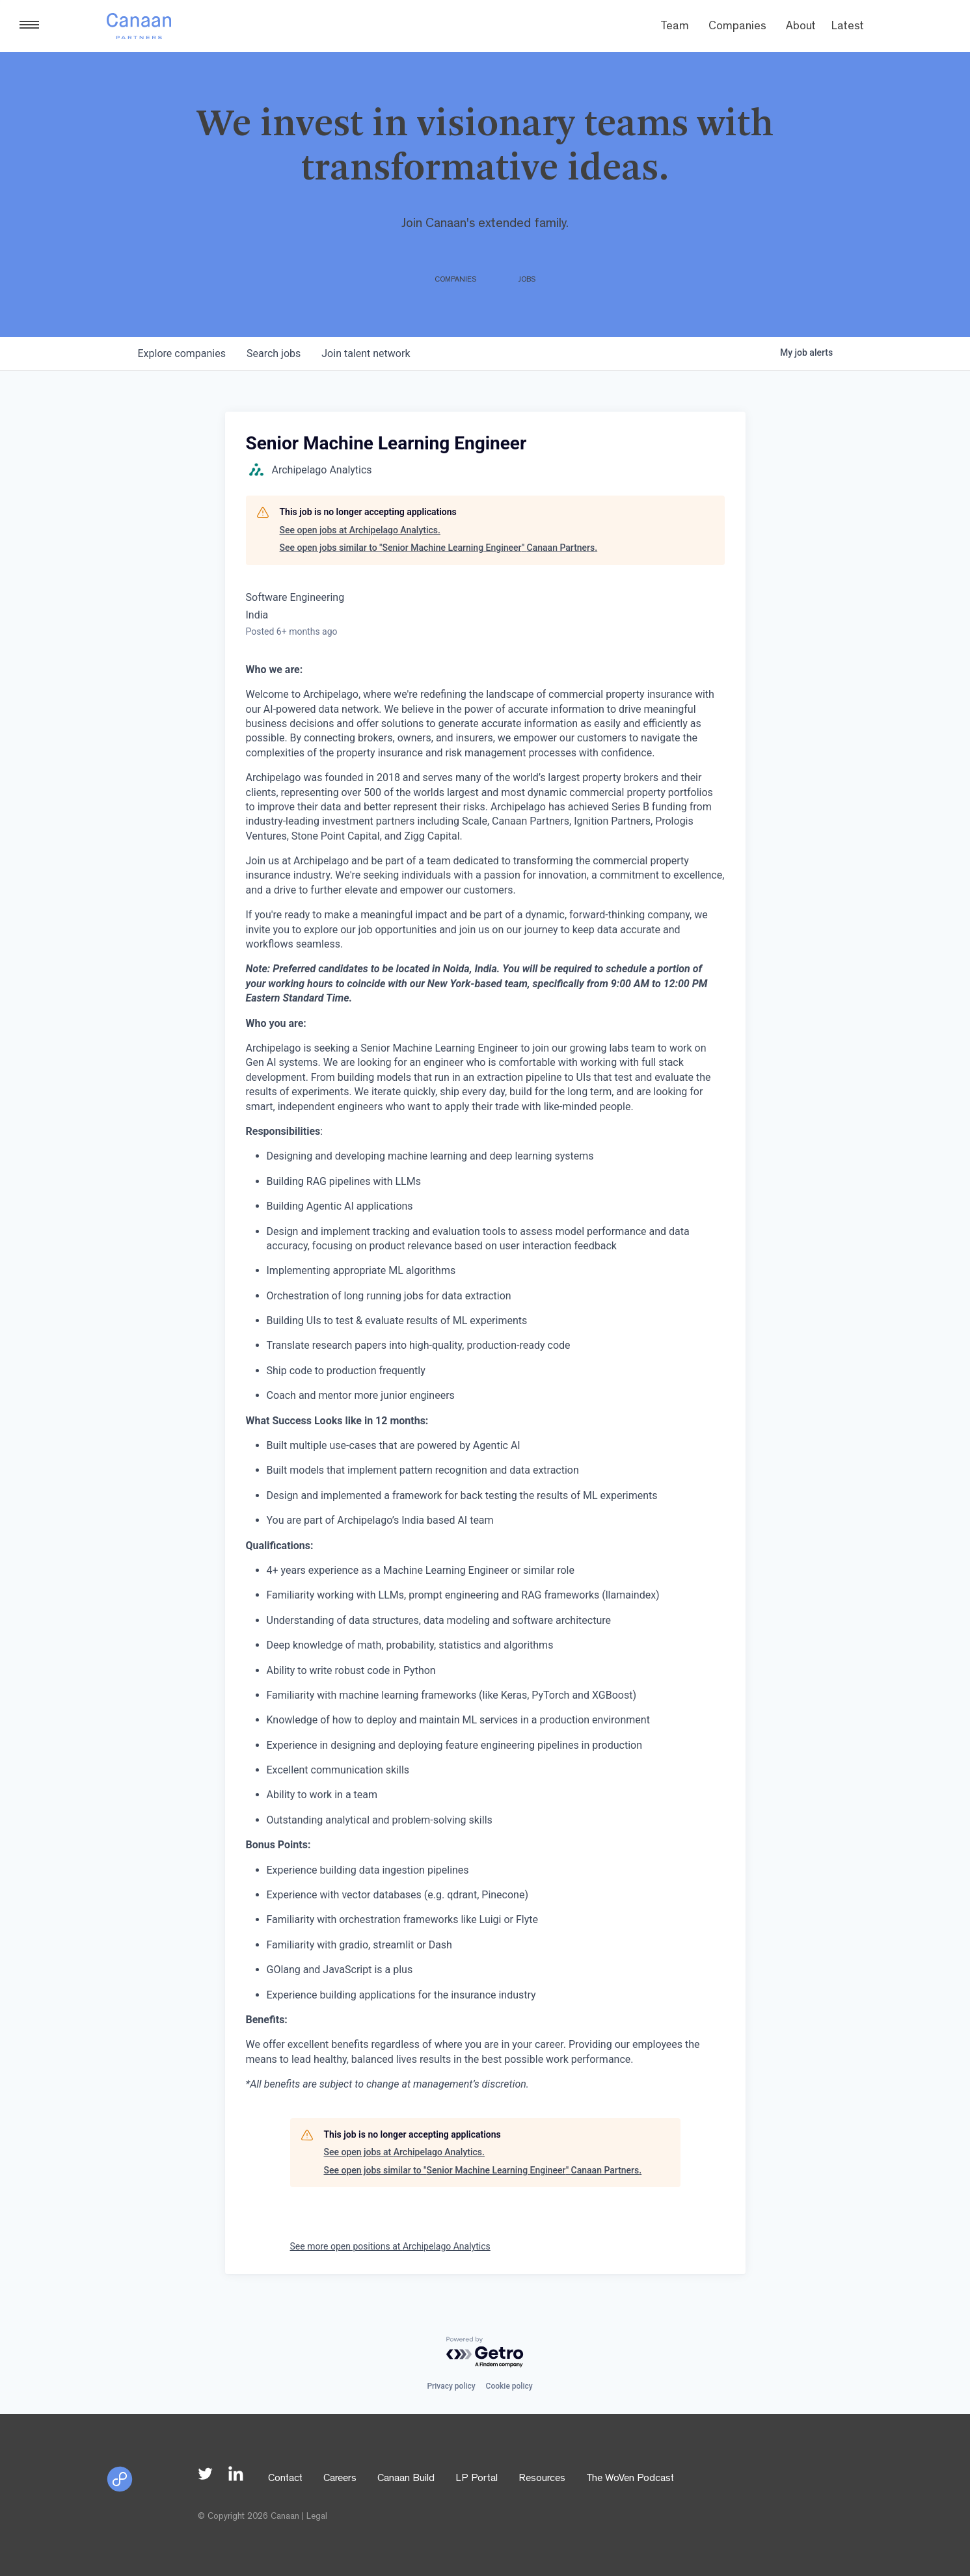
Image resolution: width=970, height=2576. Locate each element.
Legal (316, 2516)
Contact (285, 2479)
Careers (340, 2479)
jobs (274, 353)
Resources (542, 2479)
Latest (847, 27)
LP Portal (476, 2479)
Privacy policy (451, 2386)
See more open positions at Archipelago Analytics (390, 2246)
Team (674, 27)
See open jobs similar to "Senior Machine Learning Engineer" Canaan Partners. (439, 547)
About (801, 27)
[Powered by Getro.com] (485, 2353)
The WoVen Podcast (630, 2479)
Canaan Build (406, 2479)
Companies (737, 27)
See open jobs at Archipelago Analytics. (360, 530)
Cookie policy (509, 2386)
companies (182, 353)
